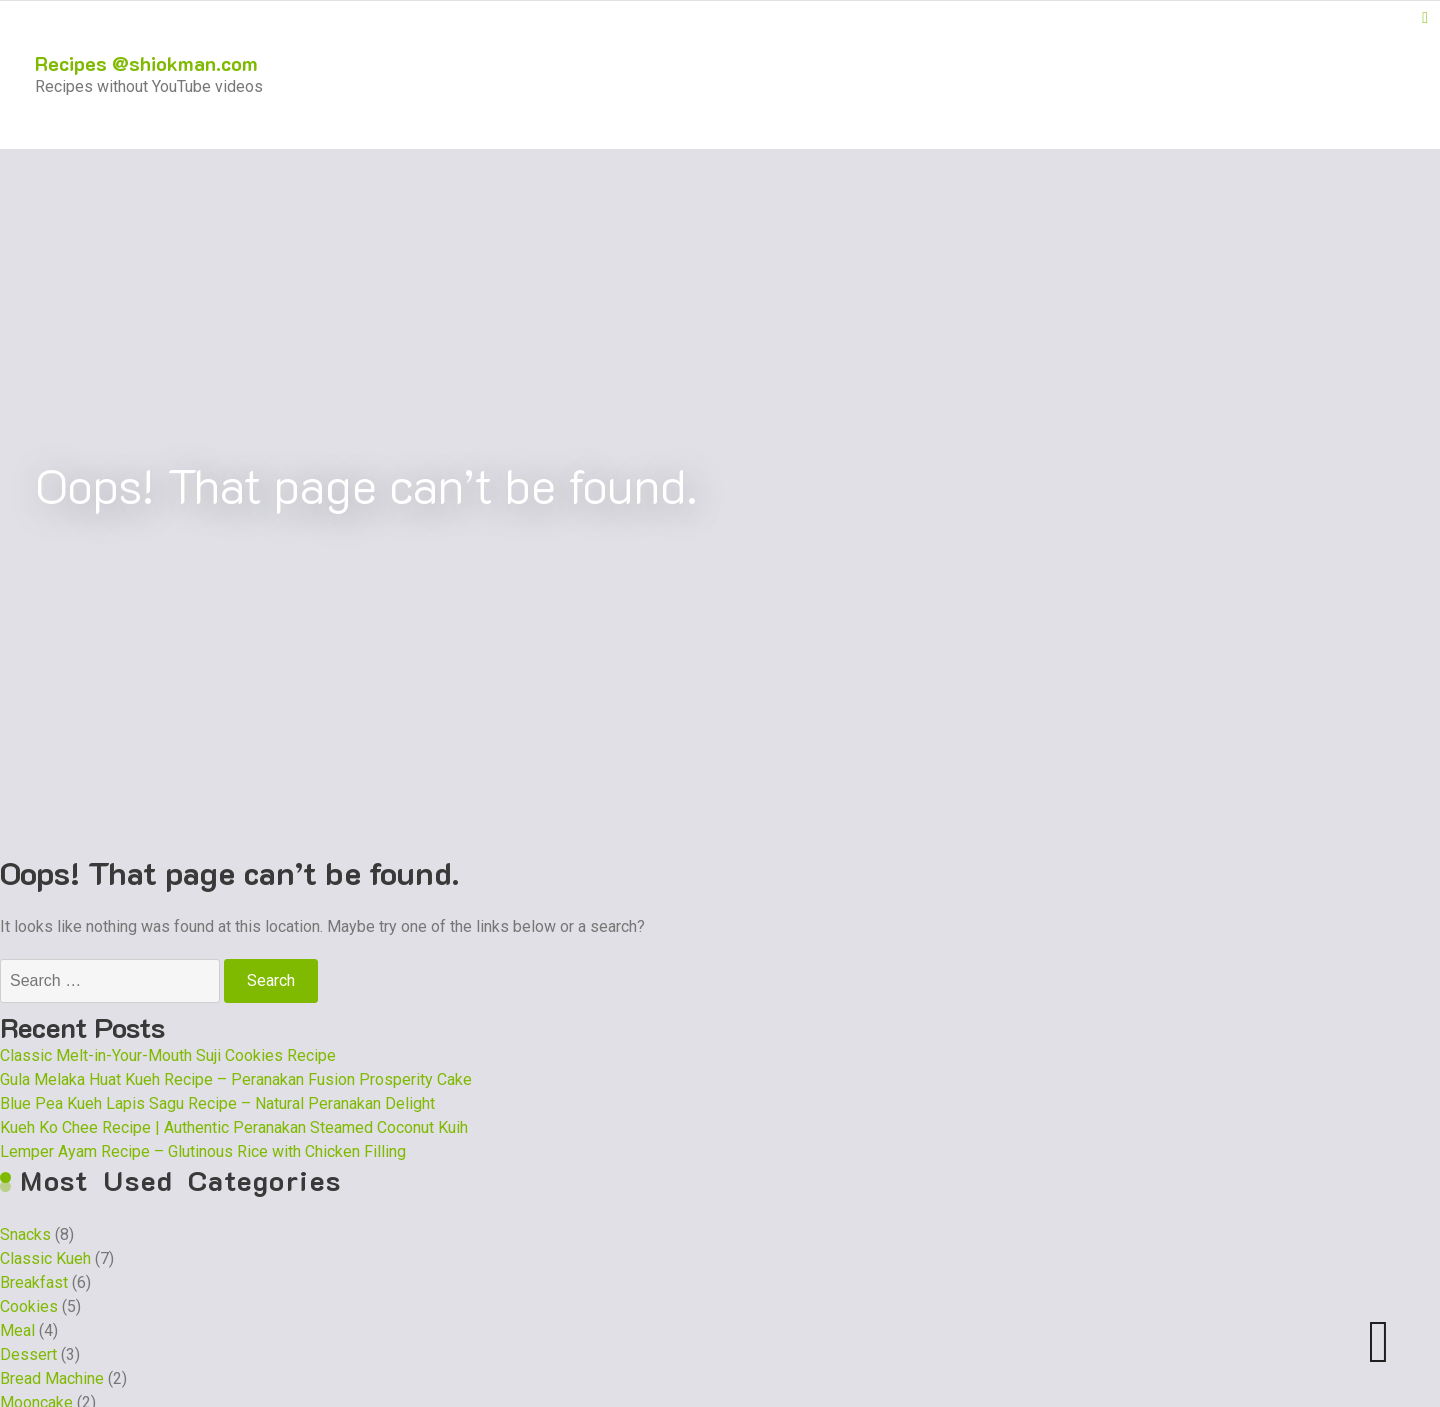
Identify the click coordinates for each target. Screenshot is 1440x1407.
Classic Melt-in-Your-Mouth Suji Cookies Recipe (168, 1055)
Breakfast (34, 1282)
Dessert (28, 1354)
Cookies (29, 1306)
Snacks (25, 1234)
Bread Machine (52, 1378)
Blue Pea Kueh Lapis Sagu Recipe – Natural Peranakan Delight (217, 1103)
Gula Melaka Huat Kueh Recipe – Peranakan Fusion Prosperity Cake (236, 1079)
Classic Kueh (45, 1258)
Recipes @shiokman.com (146, 63)
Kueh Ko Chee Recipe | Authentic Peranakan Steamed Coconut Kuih (234, 1127)
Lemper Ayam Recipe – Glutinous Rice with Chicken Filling (203, 1151)
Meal (17, 1330)
